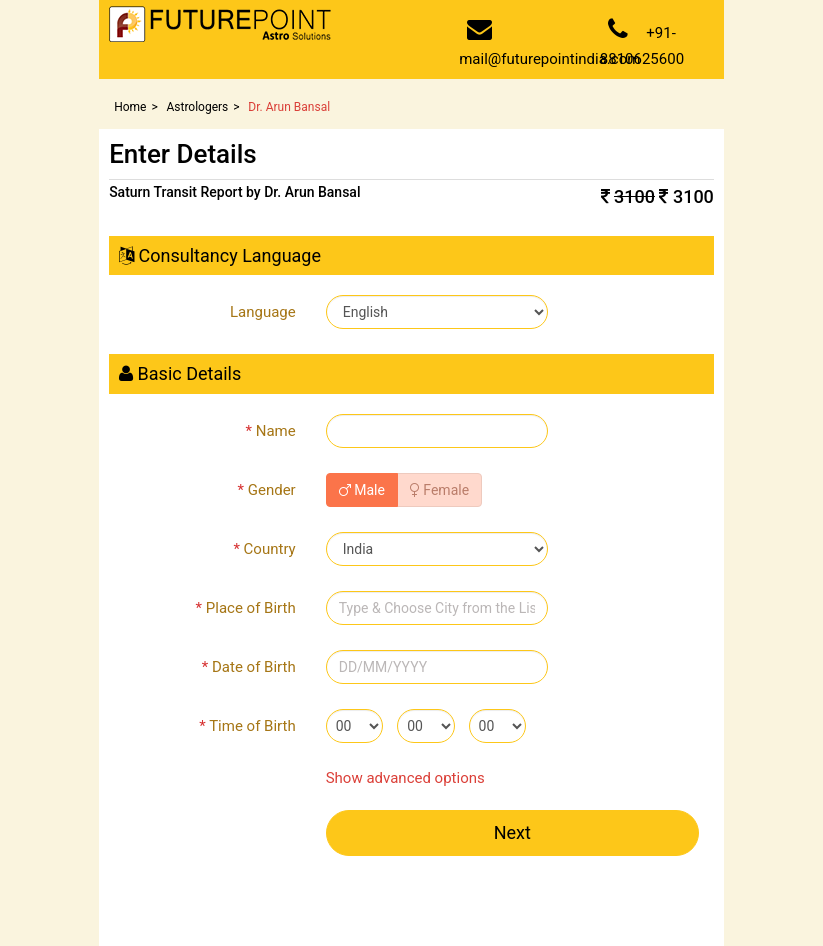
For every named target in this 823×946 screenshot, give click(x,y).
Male (362, 490)
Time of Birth (247, 726)
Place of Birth (246, 608)
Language (263, 312)
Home (130, 107)
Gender (267, 490)
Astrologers (197, 107)
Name (271, 431)
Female (439, 490)
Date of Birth (249, 667)
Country (264, 549)
